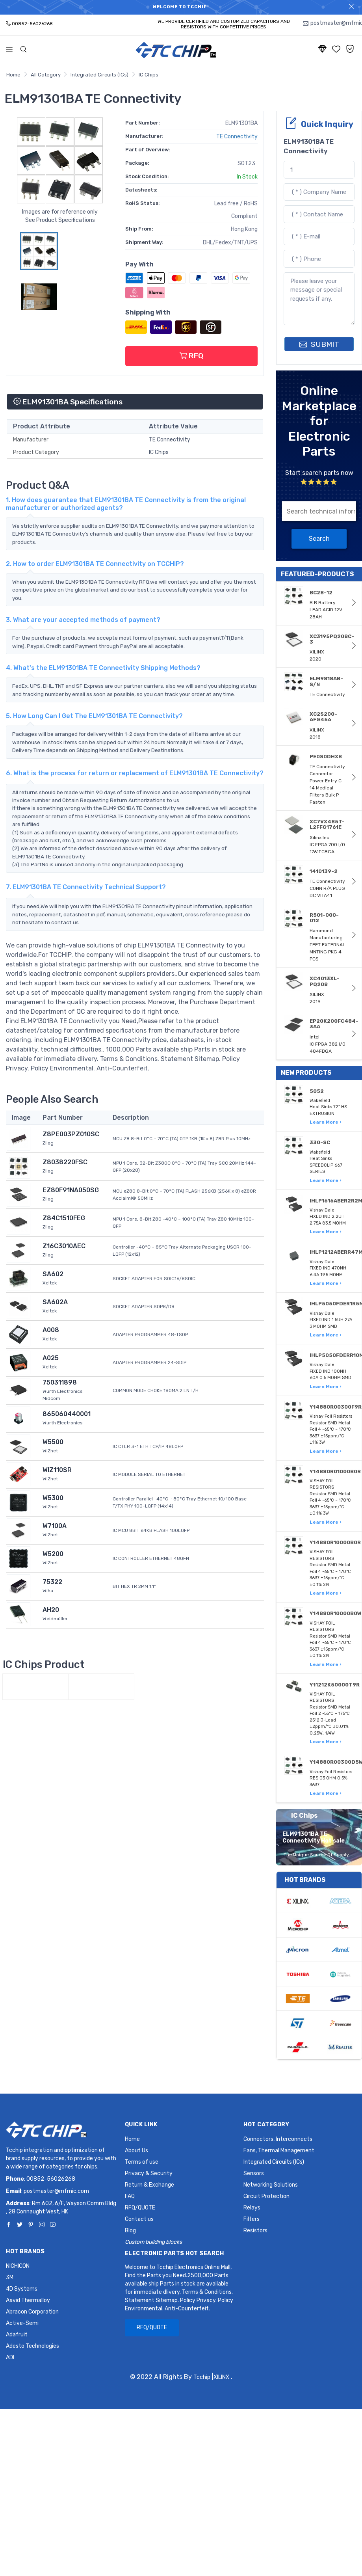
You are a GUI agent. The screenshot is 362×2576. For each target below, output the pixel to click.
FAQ (130, 2196)
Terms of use (141, 2162)
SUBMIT (319, 344)
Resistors (255, 2230)
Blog (130, 2230)
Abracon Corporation (32, 2311)
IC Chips (148, 75)
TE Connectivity (237, 136)
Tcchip (201, 2377)
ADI (10, 2357)
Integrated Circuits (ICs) (99, 75)
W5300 (53, 1498)
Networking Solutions (270, 2184)
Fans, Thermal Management (278, 2150)
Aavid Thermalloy (28, 2300)
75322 (52, 1582)
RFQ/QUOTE (140, 2207)
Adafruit (17, 2334)
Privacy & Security (149, 2173)
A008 (51, 1330)
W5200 (53, 1554)
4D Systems (21, 2289)
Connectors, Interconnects (277, 2139)
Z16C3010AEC (64, 1246)
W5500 (53, 1442)
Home (13, 75)
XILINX (221, 2377)
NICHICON (18, 2266)
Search (319, 538)
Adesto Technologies (32, 2346)
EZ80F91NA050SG (71, 1190)
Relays (251, 2207)
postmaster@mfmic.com (56, 2191)
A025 (51, 1358)
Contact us (139, 2219)
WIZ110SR (57, 1470)
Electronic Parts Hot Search (174, 2253)
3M (9, 2277)
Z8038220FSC (65, 1162)
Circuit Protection (266, 2196)
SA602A (55, 1302)
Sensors (253, 2173)
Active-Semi (22, 2323)
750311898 (60, 1382)
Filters (251, 2219)
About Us (136, 2150)
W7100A (55, 1526)
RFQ (191, 355)
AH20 (51, 1610)
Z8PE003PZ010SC (71, 1134)
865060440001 (67, 1414)
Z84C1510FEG (64, 1218)
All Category (46, 75)
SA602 (53, 1274)
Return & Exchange (149, 2184)
